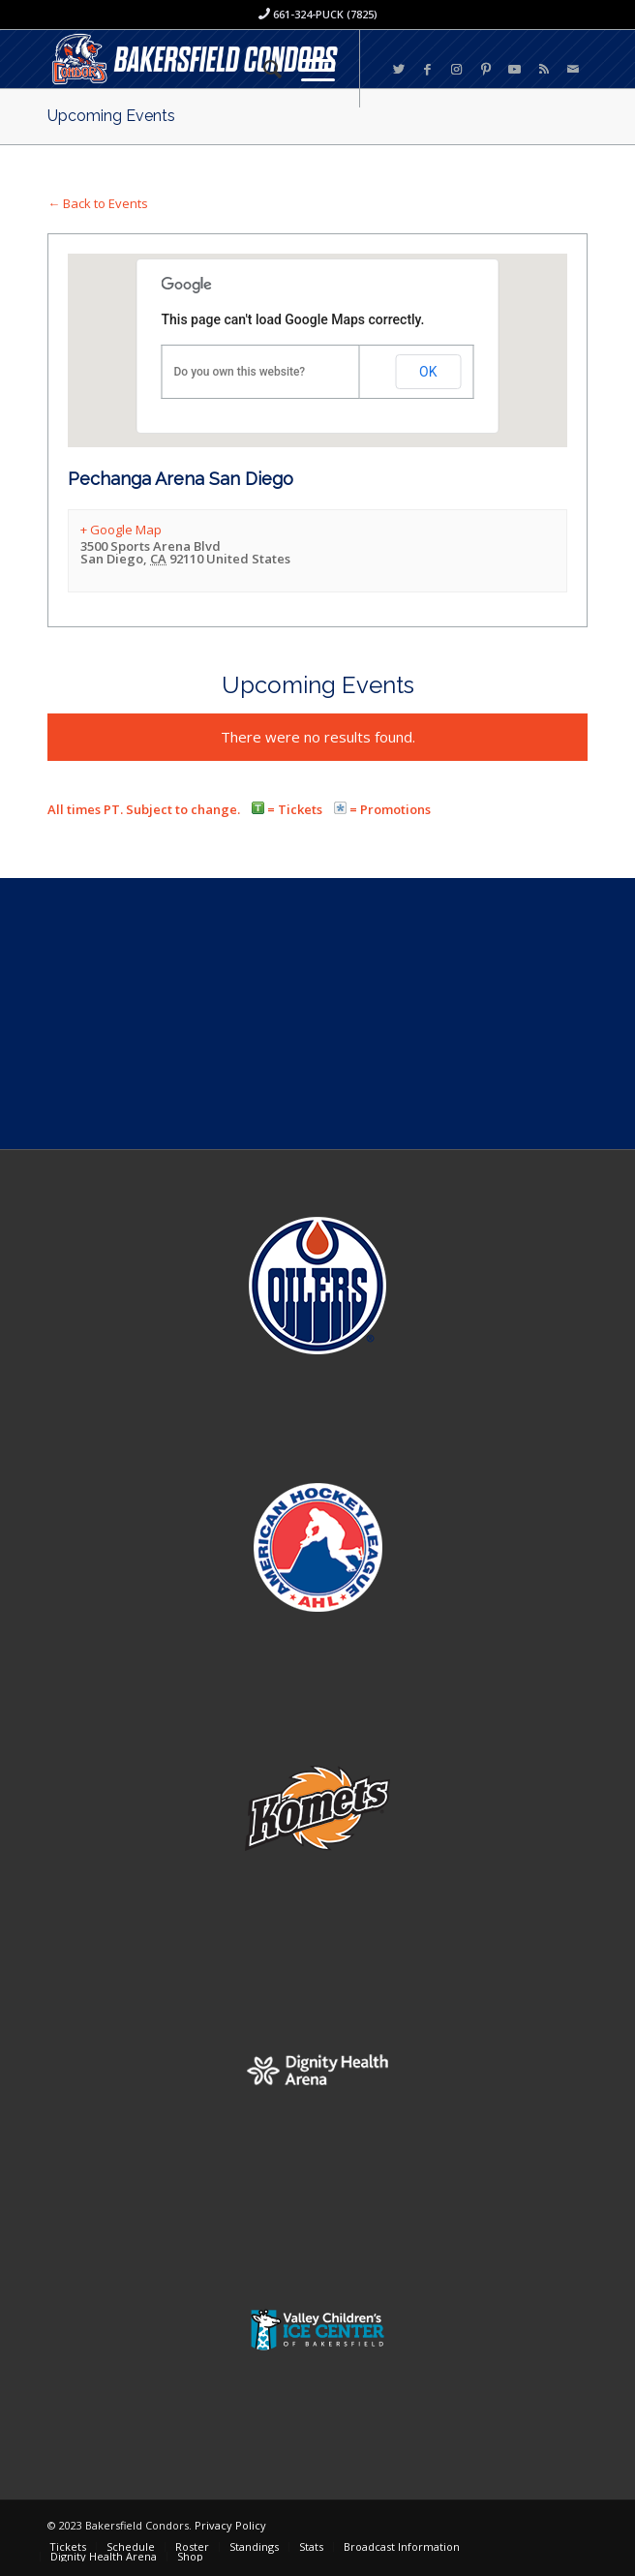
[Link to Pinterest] (485, 69)
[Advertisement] (317, 1013)
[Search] (263, 68)
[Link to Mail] (573, 69)
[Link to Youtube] (514, 69)
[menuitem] (263, 68)
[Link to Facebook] (427, 69)
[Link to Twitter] (398, 69)
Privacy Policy (230, 2525)
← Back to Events (97, 203)
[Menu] (308, 68)
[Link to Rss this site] (544, 69)
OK (428, 371)
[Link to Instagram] (456, 69)
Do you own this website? (240, 372)
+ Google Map (121, 529)
